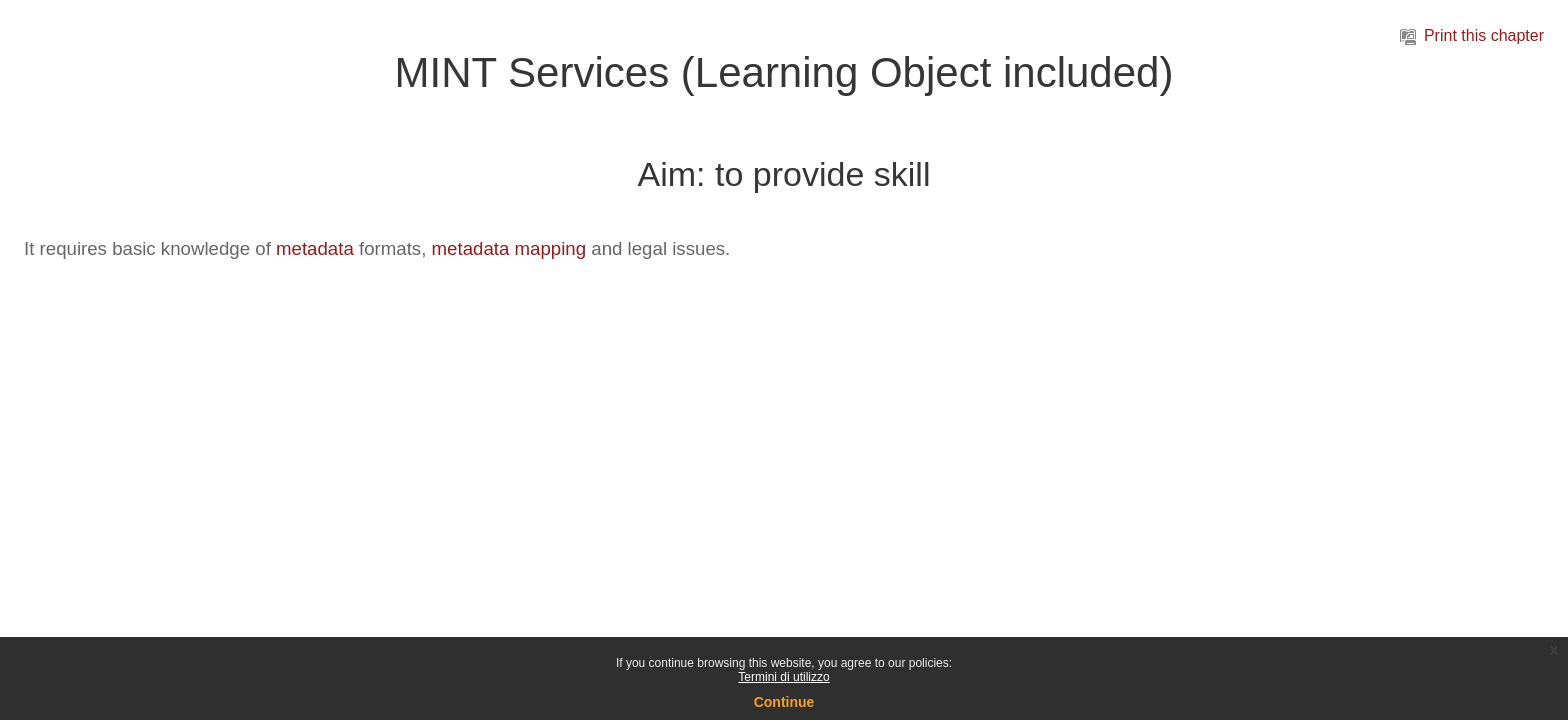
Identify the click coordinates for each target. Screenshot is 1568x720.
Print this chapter (1472, 35)
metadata (315, 248)
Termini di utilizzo (783, 677)
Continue (784, 702)
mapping (551, 248)
